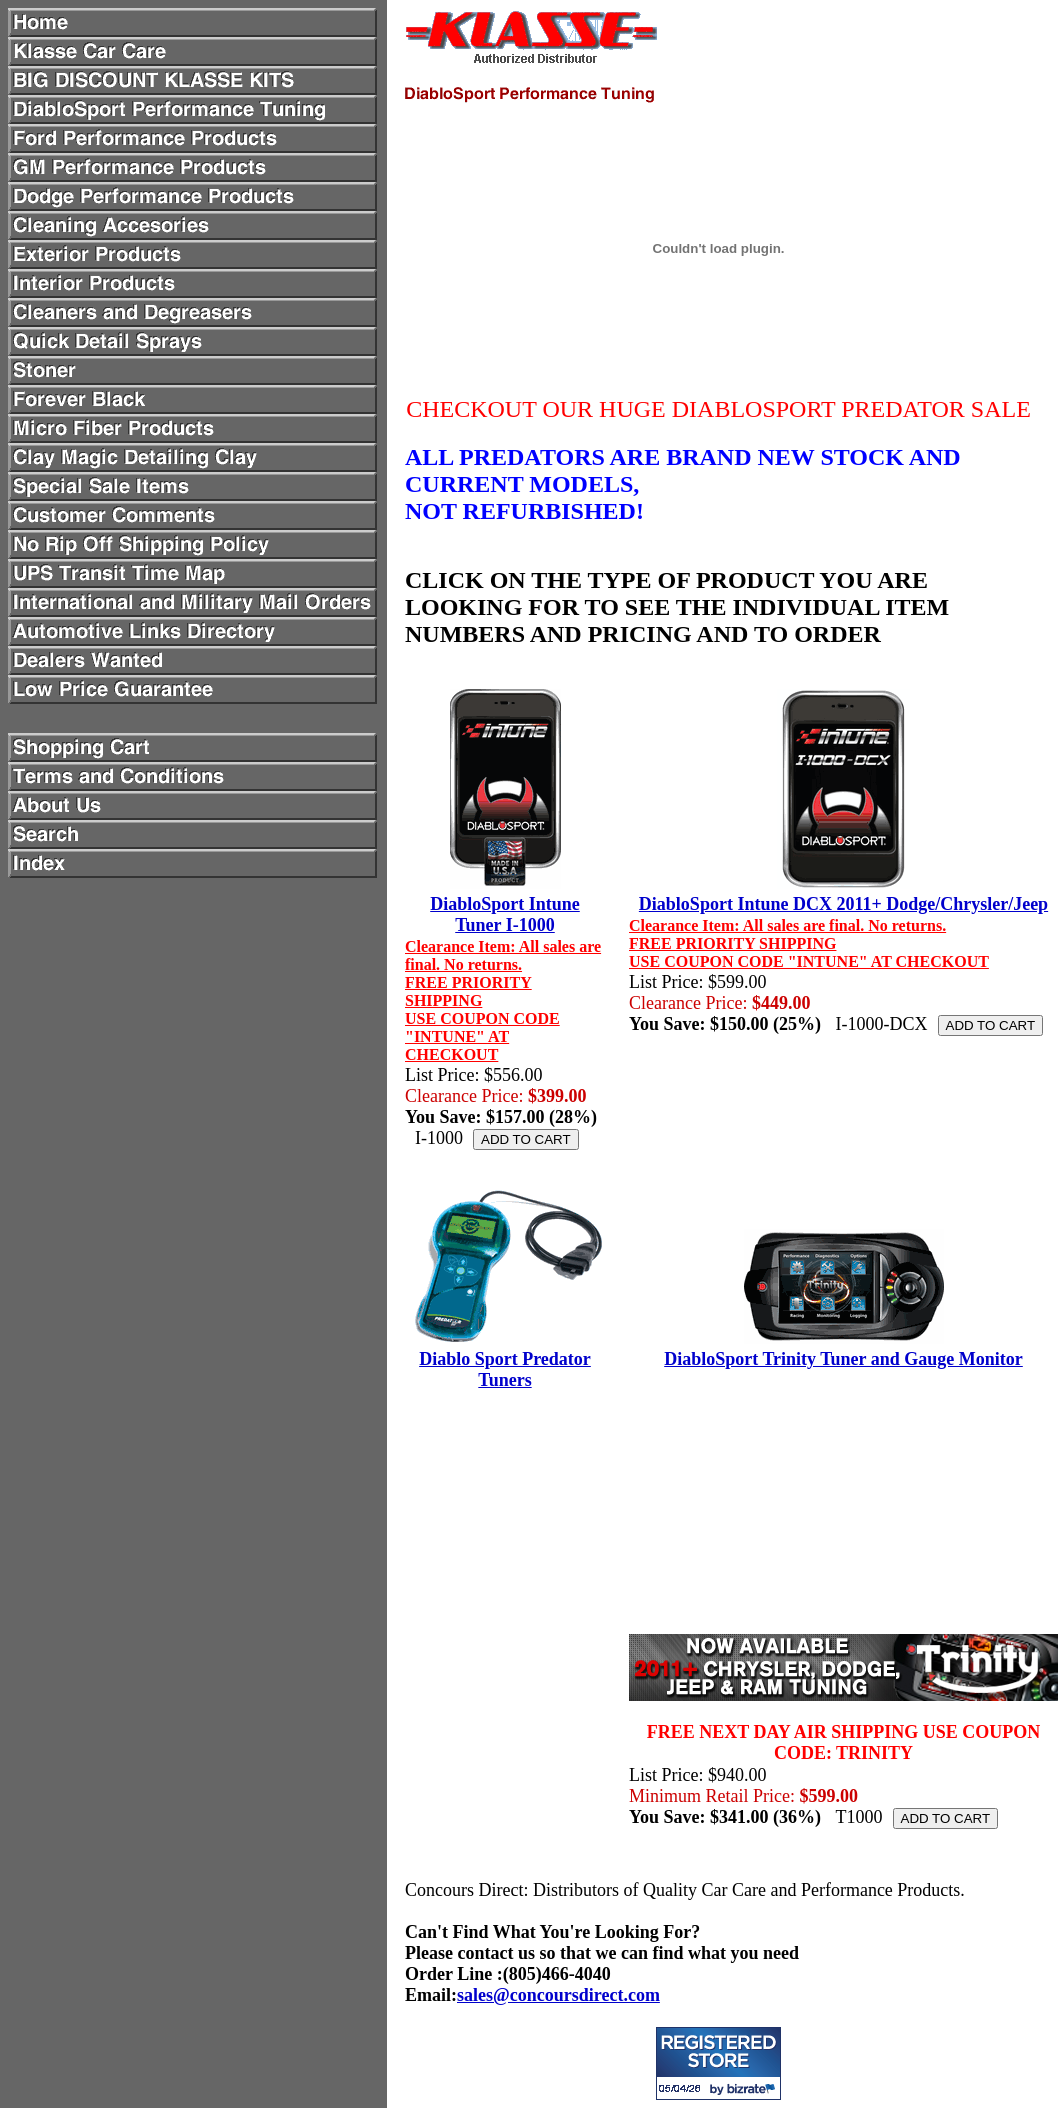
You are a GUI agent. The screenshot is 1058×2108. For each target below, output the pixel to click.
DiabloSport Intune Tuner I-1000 (505, 914)
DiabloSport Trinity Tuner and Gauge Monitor (843, 1359)
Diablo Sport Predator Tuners (505, 1369)
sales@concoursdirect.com (558, 1995)
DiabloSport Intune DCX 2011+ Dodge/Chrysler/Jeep (843, 904)
